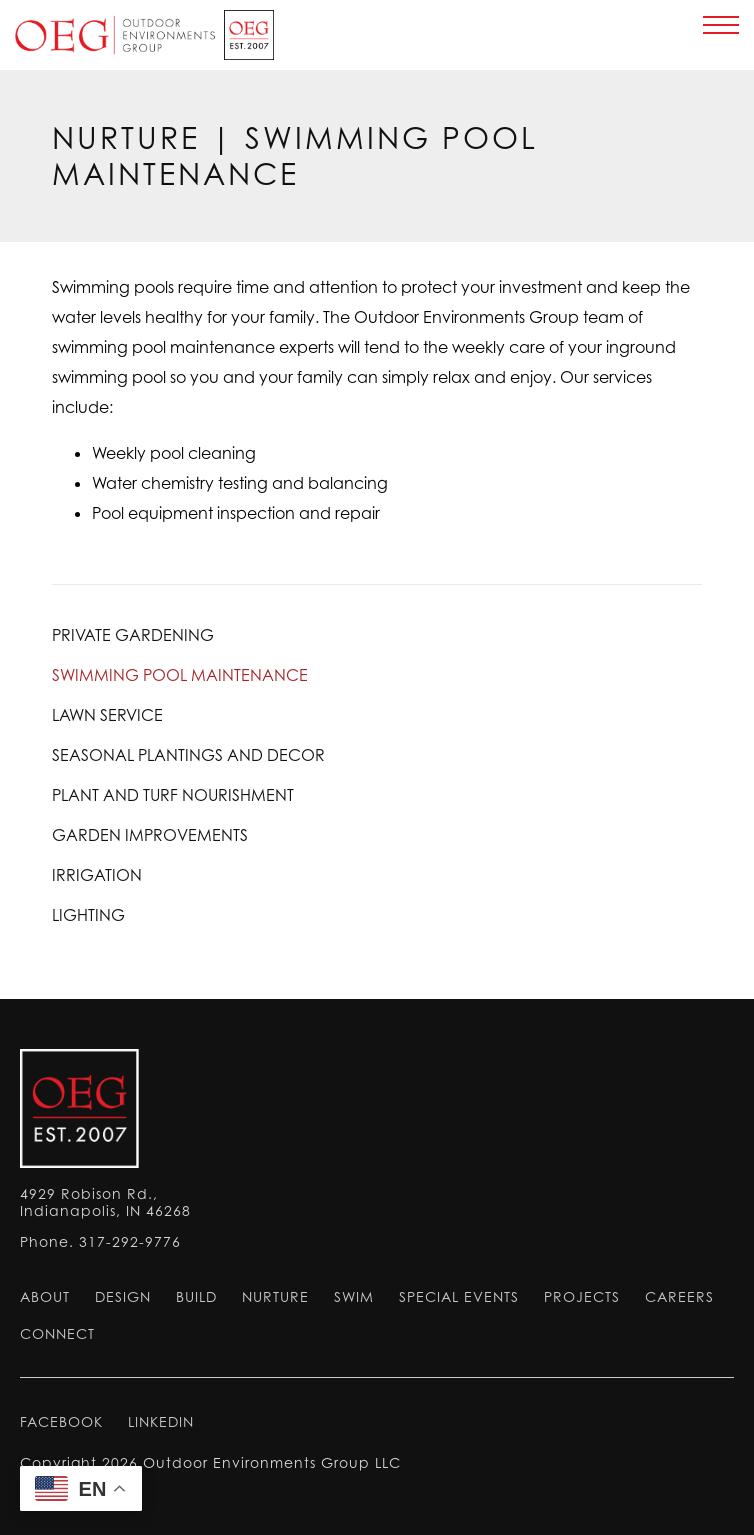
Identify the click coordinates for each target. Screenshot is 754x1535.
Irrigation (97, 875)
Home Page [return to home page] (142, 35)
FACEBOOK (61, 1421)
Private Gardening (133, 635)
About (45, 1296)
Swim (354, 1296)
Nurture (126, 138)
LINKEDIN (161, 1421)
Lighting (88, 915)
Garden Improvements (150, 835)
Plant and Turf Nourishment (173, 795)
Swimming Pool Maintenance (180, 675)
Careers (679, 1296)
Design (123, 1296)
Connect (57, 1333)
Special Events (459, 1296)
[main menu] (721, 25)
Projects (582, 1296)
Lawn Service (107, 715)
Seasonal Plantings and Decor (188, 755)
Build (196, 1296)
